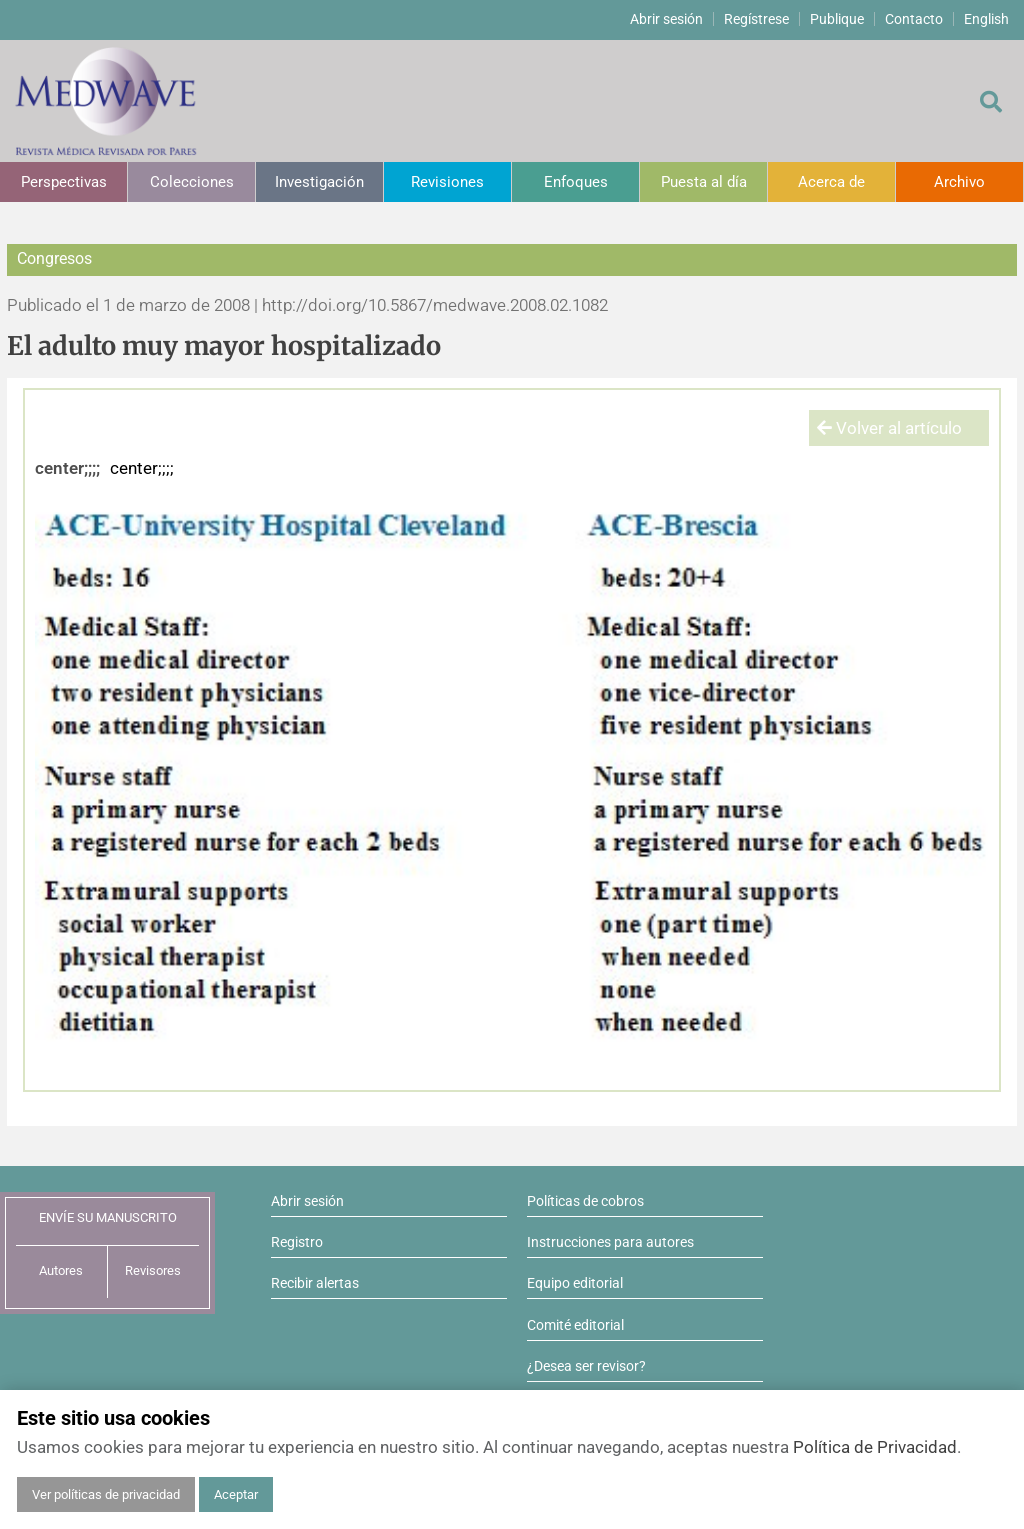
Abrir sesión (666, 19)
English (986, 19)
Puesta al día (704, 182)
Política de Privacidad (875, 1447)
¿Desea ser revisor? (586, 1366)
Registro (297, 1242)
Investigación (319, 182)
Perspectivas (64, 182)
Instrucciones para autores (610, 1242)
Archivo (959, 182)
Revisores (153, 1270)
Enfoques (576, 182)
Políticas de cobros (585, 1201)
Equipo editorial (575, 1283)
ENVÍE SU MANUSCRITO (108, 1217)
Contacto (914, 19)
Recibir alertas (315, 1283)
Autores (61, 1270)
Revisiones (447, 182)
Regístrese (756, 19)
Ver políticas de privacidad (106, 1494)
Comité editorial (575, 1325)
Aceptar (236, 1494)
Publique (837, 19)
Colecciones (192, 182)
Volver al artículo (889, 428)
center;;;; (67, 468)
